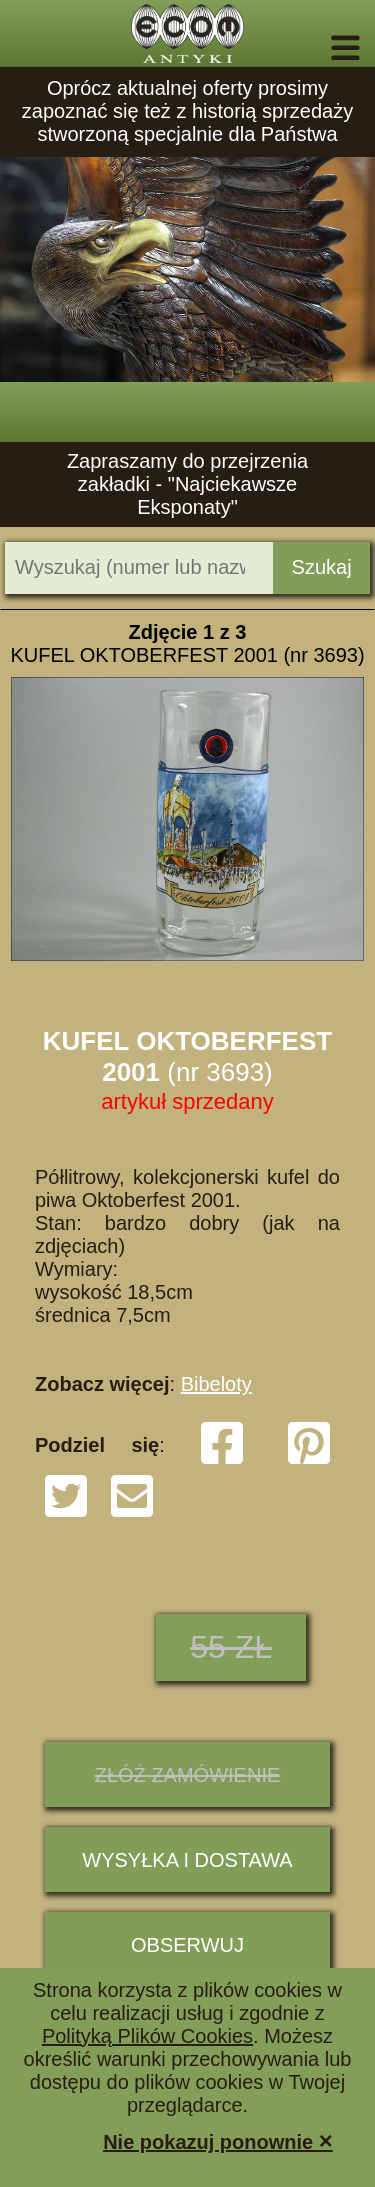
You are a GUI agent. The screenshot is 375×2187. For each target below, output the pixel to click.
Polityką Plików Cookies (147, 2036)
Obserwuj (187, 1945)
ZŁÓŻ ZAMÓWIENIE (188, 1775)
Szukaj (322, 567)
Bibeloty (216, 1384)
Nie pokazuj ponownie (218, 2140)
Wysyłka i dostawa (187, 1860)
